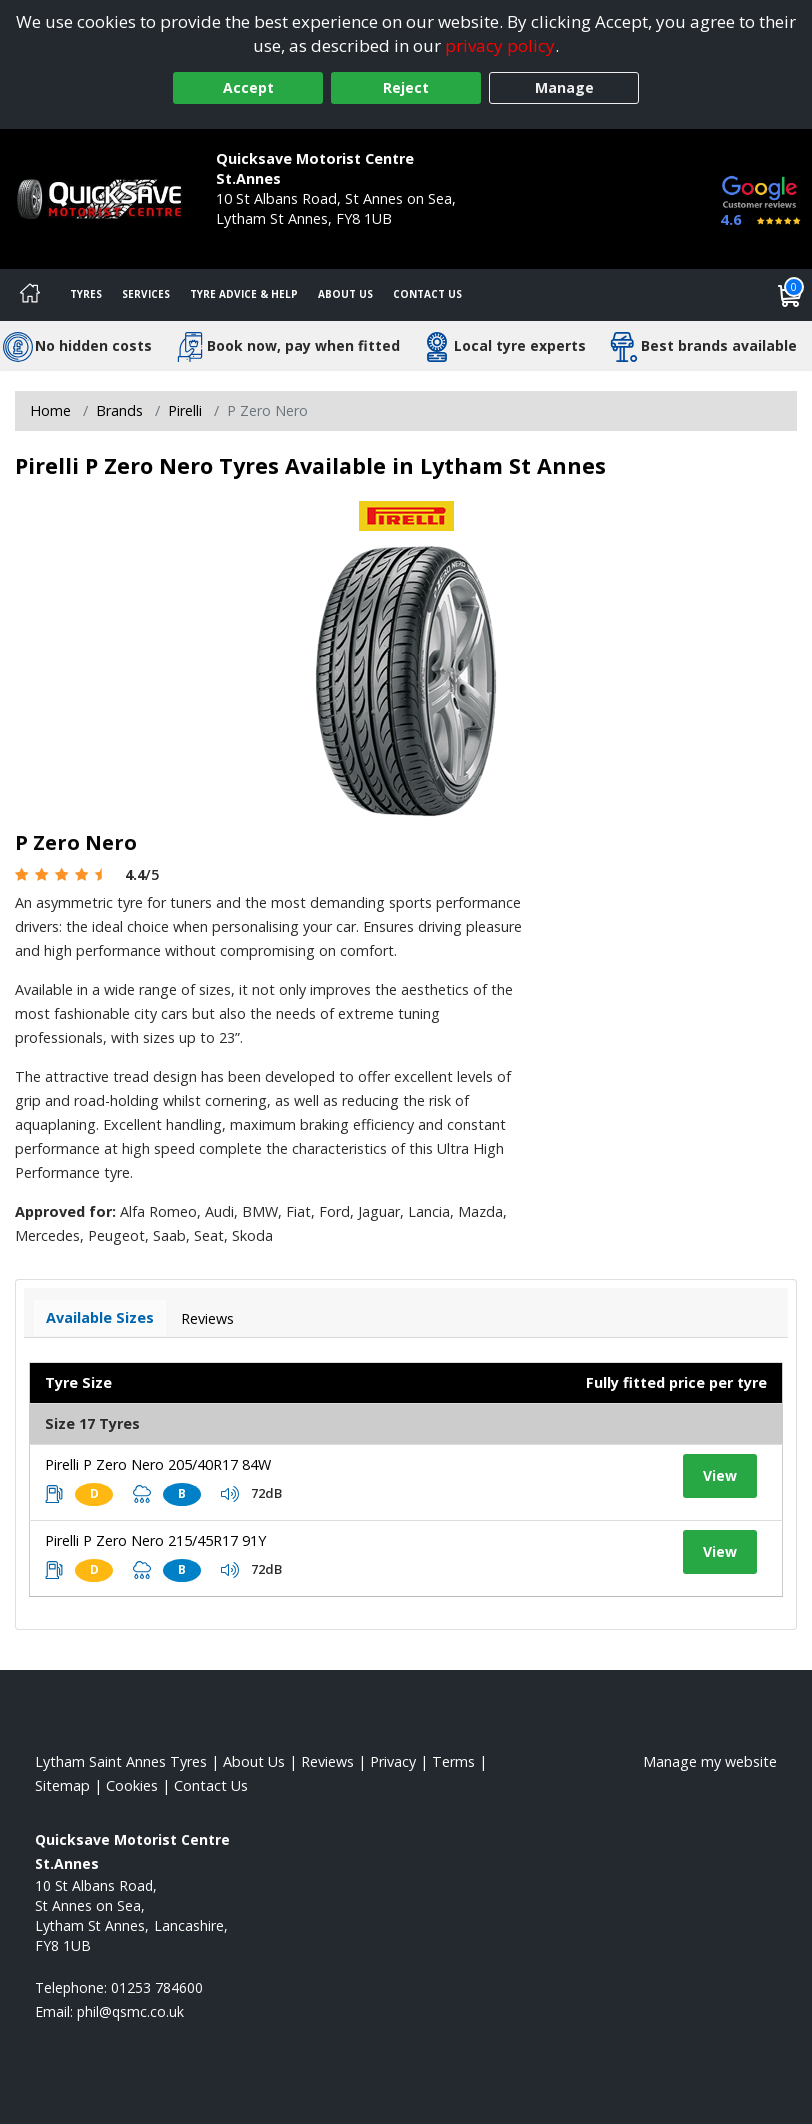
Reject (406, 87)
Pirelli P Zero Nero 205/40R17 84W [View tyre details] (158, 1464)
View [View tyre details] (720, 1475)
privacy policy (500, 45)
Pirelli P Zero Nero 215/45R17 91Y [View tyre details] (155, 1540)
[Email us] (130, 2011)
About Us (345, 294)
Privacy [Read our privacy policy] (393, 1761)
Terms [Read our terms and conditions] (453, 1761)
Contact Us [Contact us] (427, 294)
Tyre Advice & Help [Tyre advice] (244, 294)
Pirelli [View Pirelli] (185, 410)
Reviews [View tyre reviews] (207, 1318)
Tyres (86, 294)
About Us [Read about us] (254, 1761)
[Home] (30, 295)
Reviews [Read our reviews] (327, 1761)
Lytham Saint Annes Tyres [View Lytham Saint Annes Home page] (121, 1761)
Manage (564, 87)
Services (146, 294)
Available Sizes (100, 1317)
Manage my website (710, 1761)
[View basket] (790, 295)
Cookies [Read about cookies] (132, 1785)
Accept (248, 87)
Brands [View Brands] (119, 410)
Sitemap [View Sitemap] (62, 1785)
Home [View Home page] (50, 410)
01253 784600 (262, 238)
